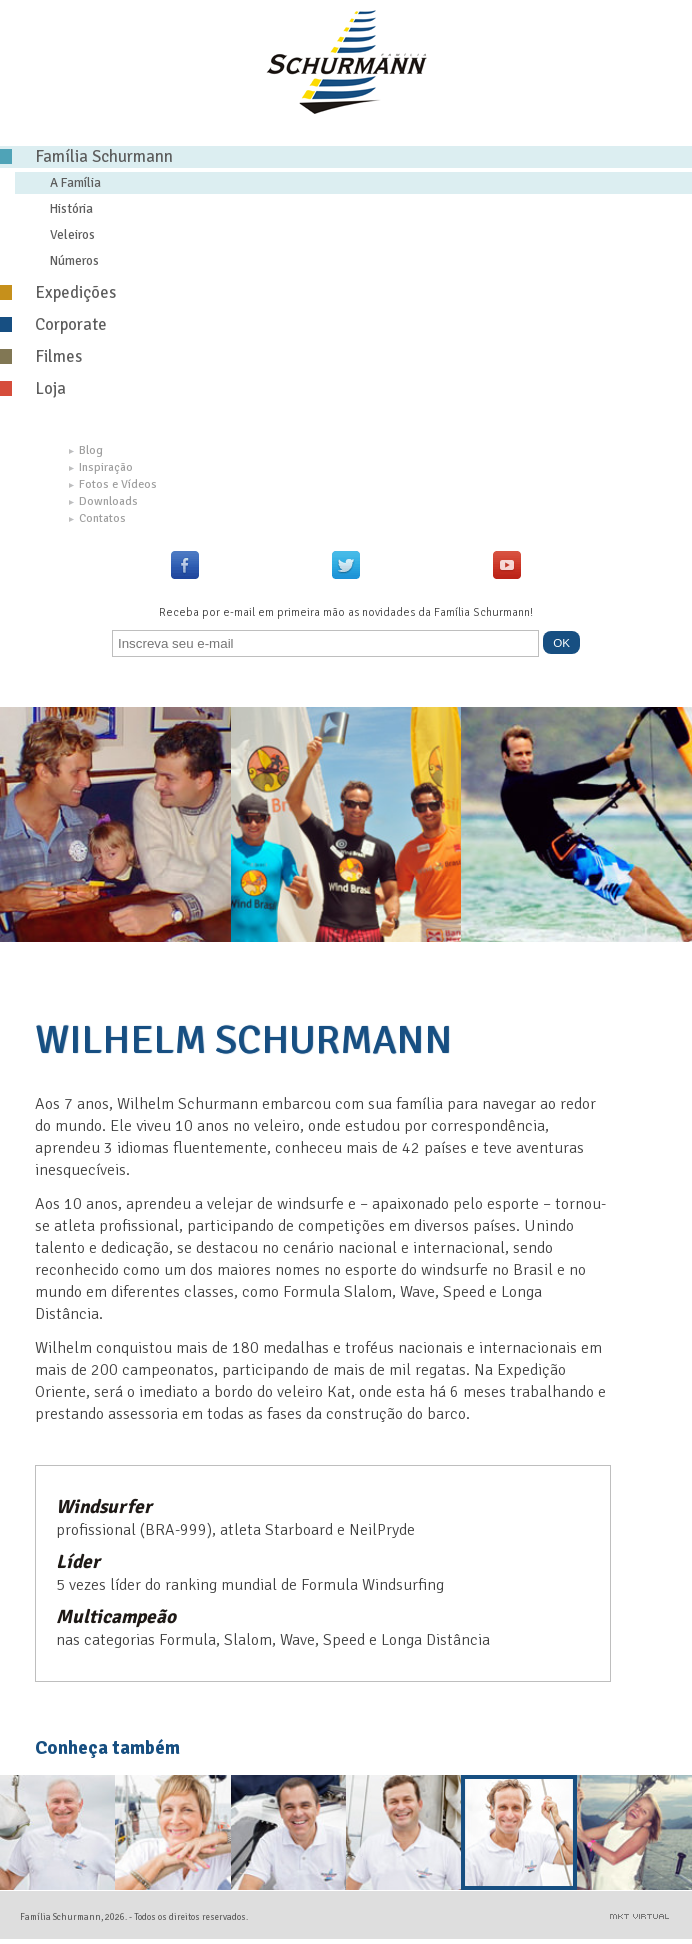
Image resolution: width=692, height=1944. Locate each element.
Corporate (53, 324)
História (71, 208)
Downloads (103, 501)
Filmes (41, 356)
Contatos (97, 518)
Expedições (58, 292)
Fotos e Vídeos (113, 484)
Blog (86, 450)
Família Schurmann (86, 156)
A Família (75, 182)
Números (74, 260)
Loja (33, 388)
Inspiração (101, 467)
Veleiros (72, 234)
